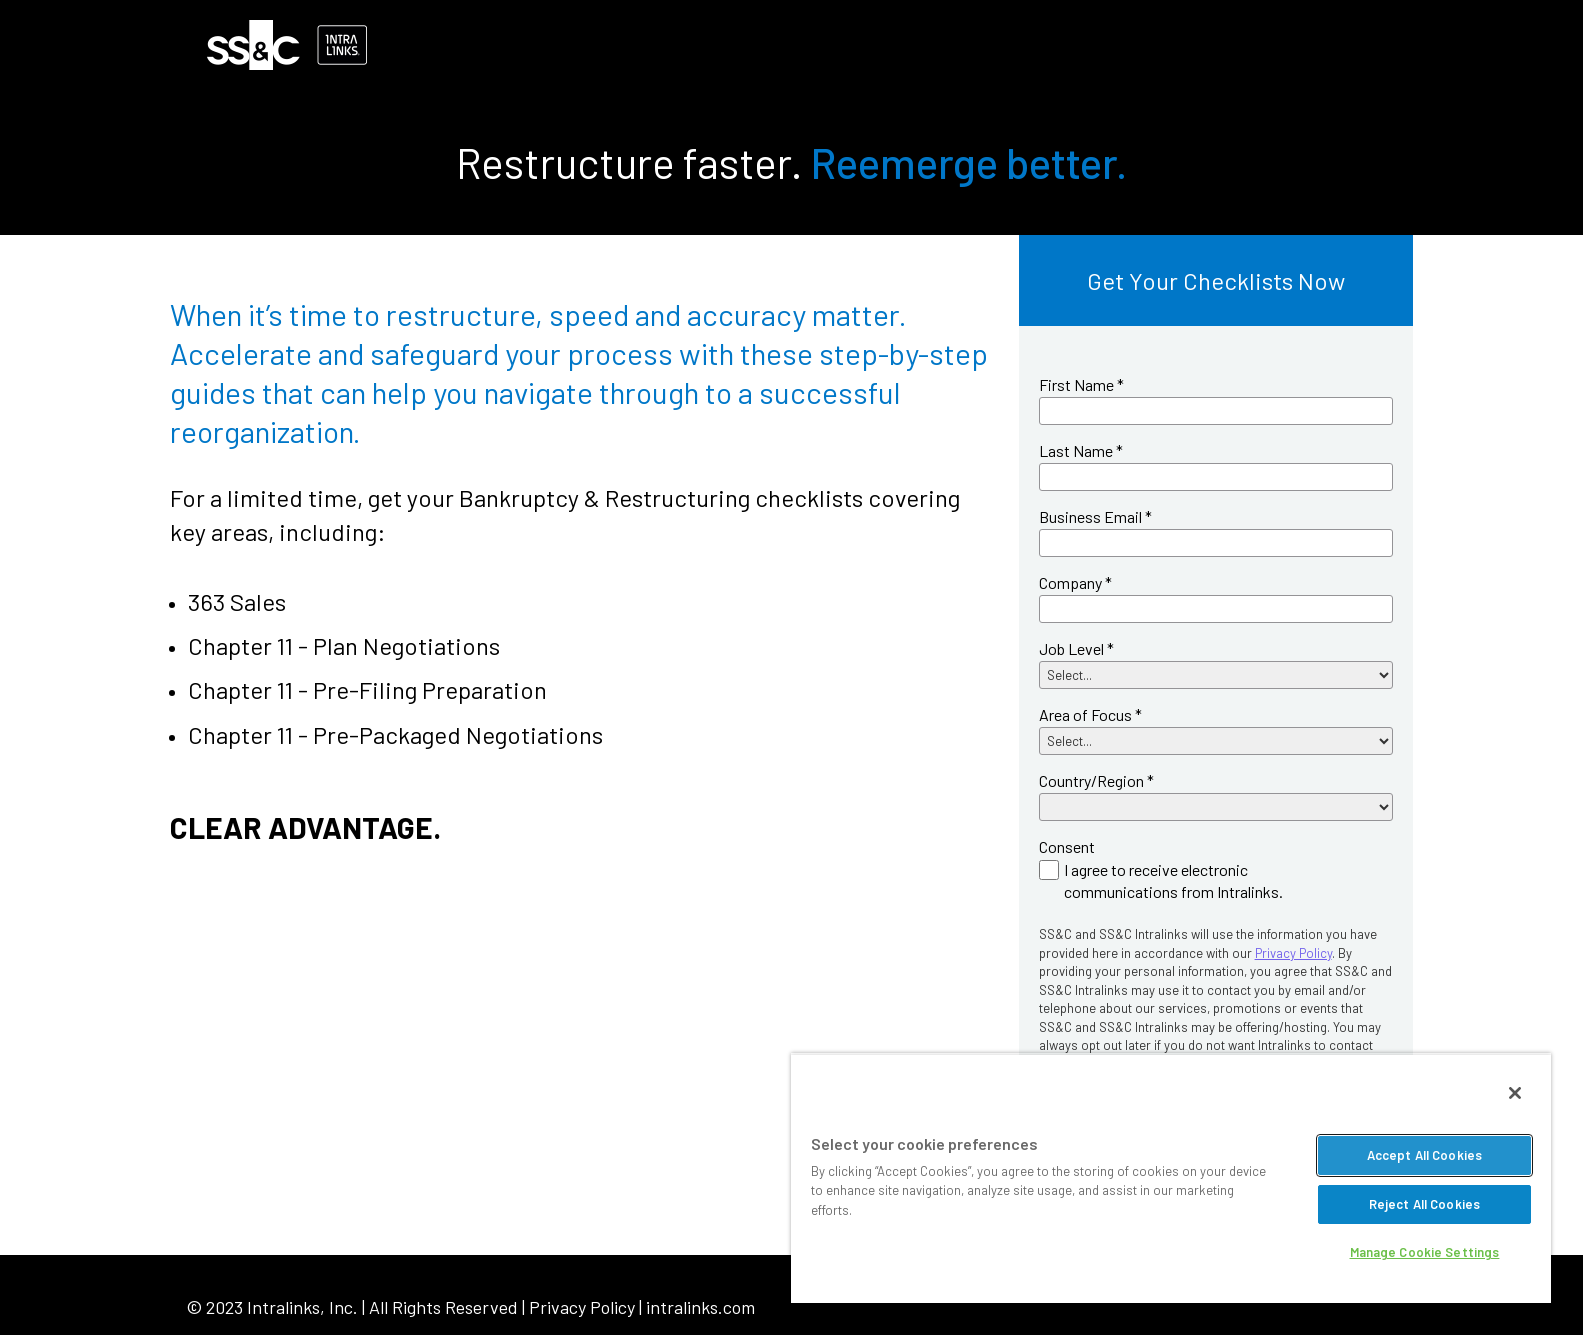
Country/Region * (1096, 780)
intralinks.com (700, 1307)
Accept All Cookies (1424, 1155)
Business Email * (1095, 516)
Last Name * (1081, 450)
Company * (1075, 582)
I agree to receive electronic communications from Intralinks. (1173, 881)
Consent (1067, 846)
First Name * (1081, 384)
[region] (1171, 1178)
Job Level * (1076, 648)
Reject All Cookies (1424, 1204)
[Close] (1515, 1093)
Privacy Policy (1293, 953)
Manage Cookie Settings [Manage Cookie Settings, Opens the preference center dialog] (1425, 1252)
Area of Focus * (1090, 714)
